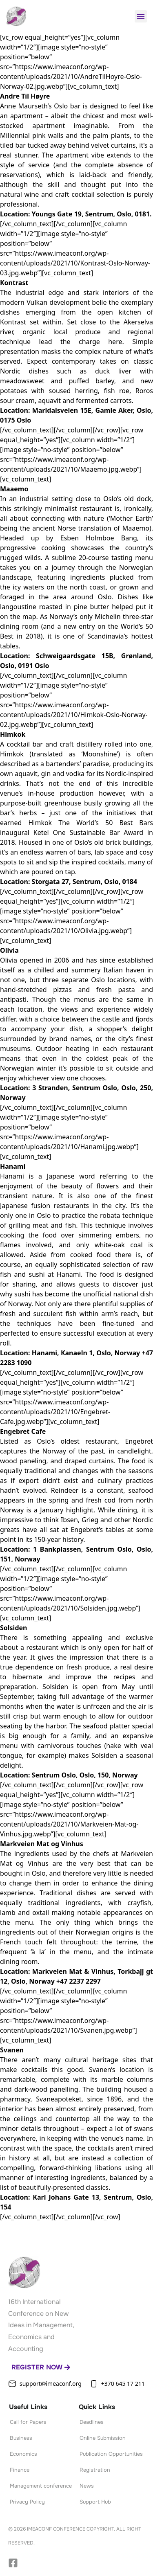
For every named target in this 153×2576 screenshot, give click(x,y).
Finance (19, 2469)
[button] (141, 16)
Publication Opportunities (111, 2453)
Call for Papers (28, 2422)
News (87, 2485)
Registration (95, 2469)
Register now (41, 2367)
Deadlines (92, 2422)
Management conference (41, 2485)
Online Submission (103, 2437)
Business (21, 2437)
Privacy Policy (27, 2501)
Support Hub (95, 2501)
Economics (23, 2453)
